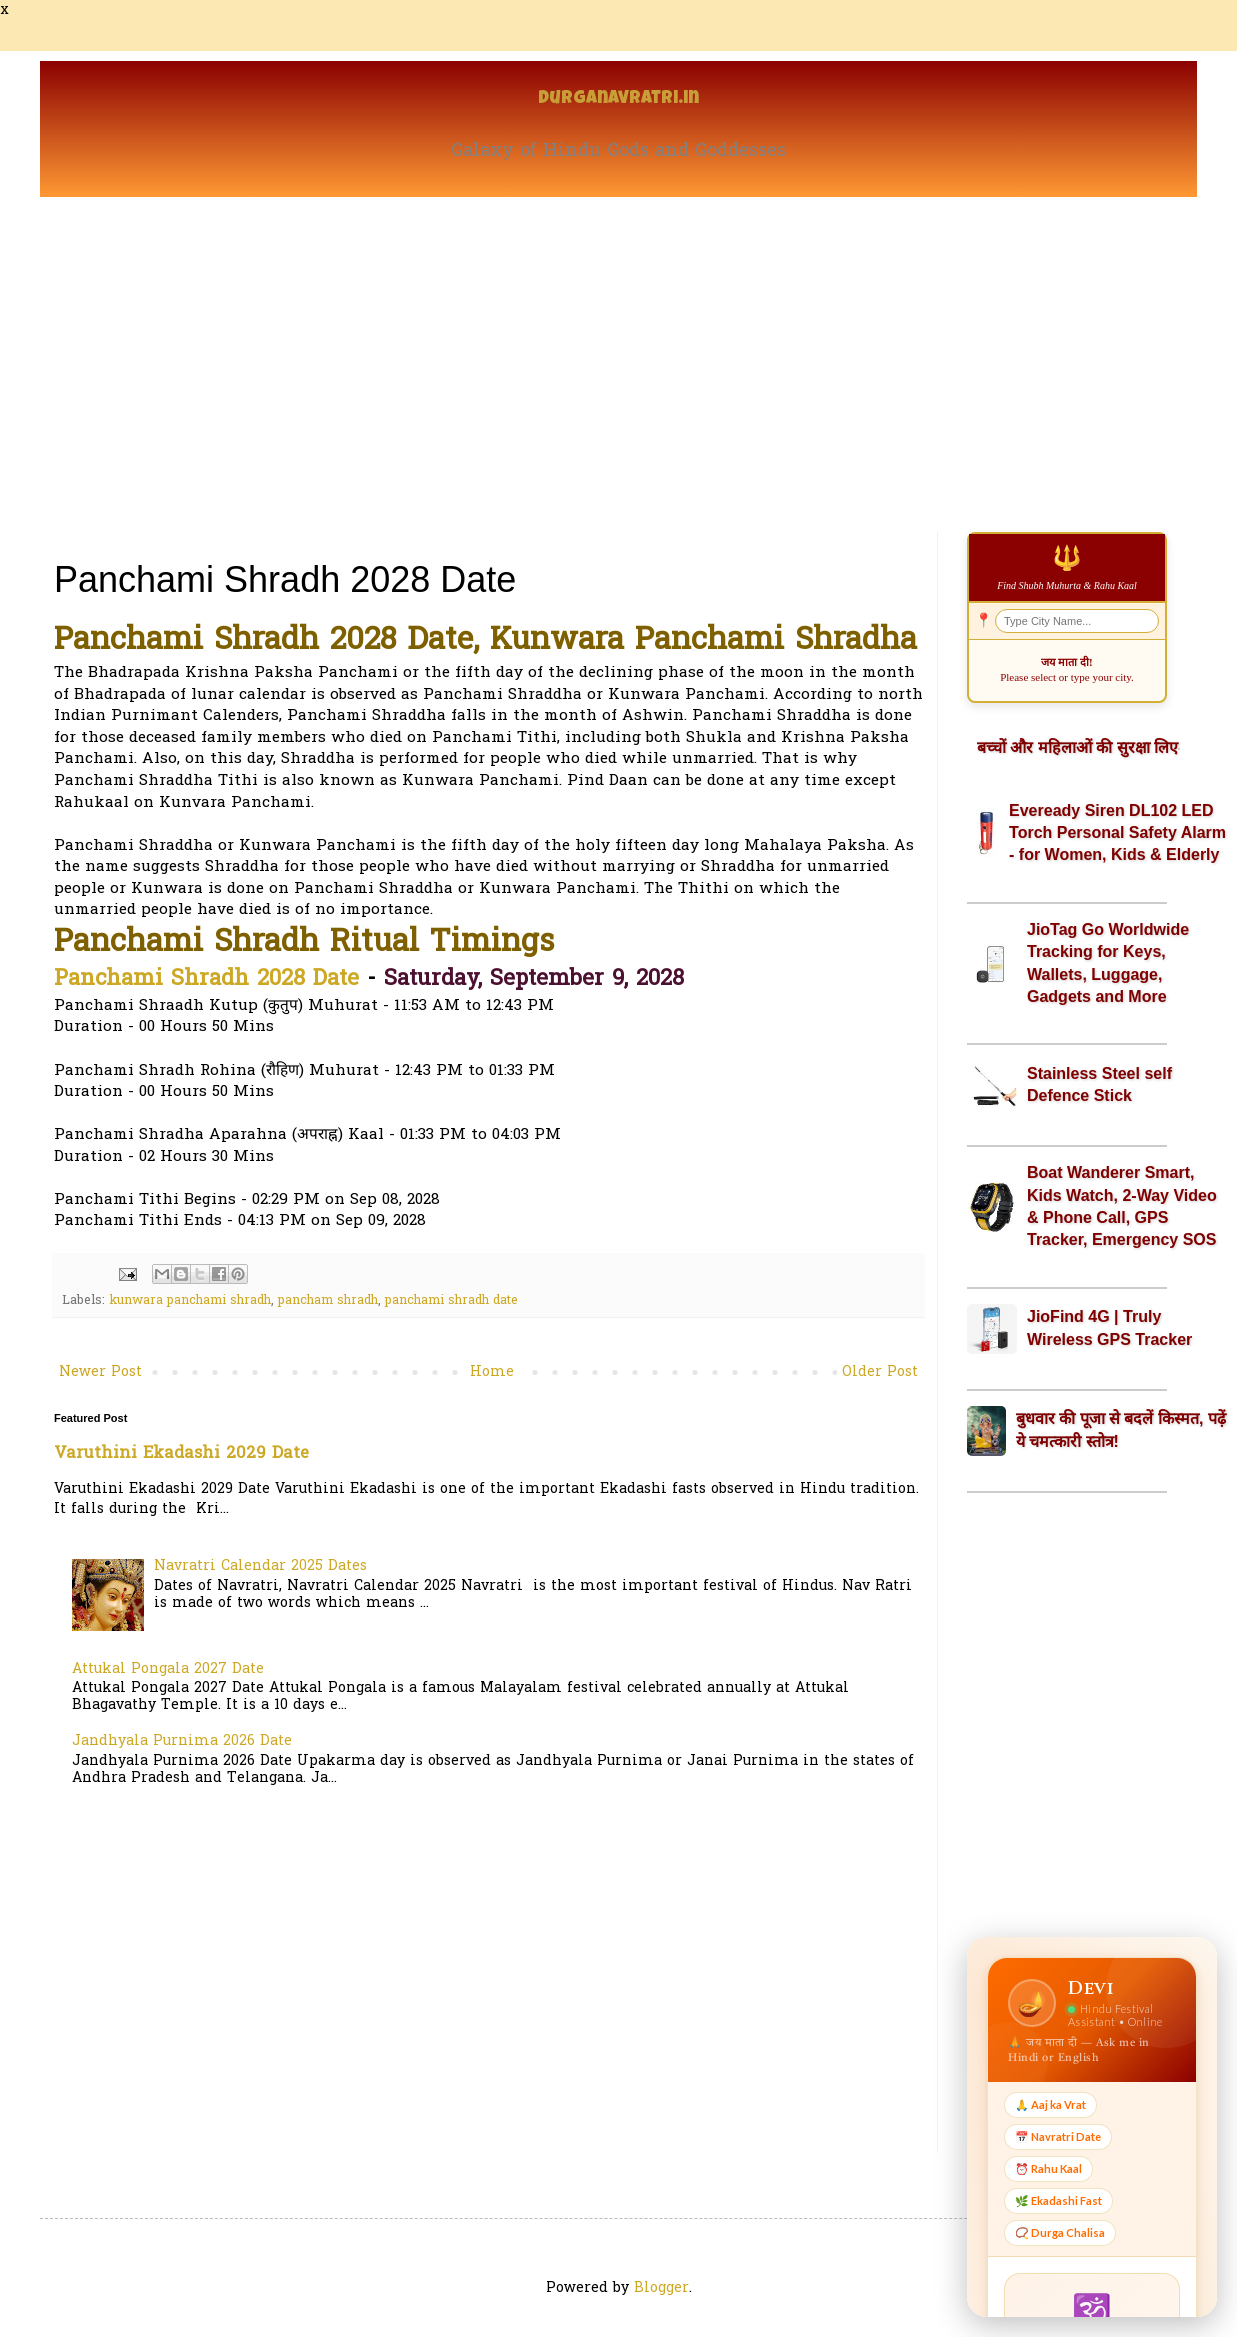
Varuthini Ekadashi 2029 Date (181, 1454)
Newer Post (100, 1372)
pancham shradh (328, 1301)
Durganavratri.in (618, 99)
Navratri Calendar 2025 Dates (260, 1566)
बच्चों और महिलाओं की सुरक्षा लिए (1077, 747)
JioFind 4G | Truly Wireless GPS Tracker (1109, 1327)
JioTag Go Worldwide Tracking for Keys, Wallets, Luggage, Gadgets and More (1108, 963)
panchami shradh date (451, 1301)
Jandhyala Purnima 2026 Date (182, 1741)
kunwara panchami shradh (190, 1301)
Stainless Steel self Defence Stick (1099, 1084)
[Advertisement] (618, 347)
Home (492, 1372)
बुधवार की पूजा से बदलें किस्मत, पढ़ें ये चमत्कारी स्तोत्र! (1121, 1429)
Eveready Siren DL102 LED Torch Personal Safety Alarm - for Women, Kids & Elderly (1117, 833)
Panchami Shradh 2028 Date (206, 980)
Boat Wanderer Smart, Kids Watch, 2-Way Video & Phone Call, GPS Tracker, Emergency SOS (1122, 1206)
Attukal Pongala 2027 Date (168, 1669)
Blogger (661, 2288)
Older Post (880, 1372)
